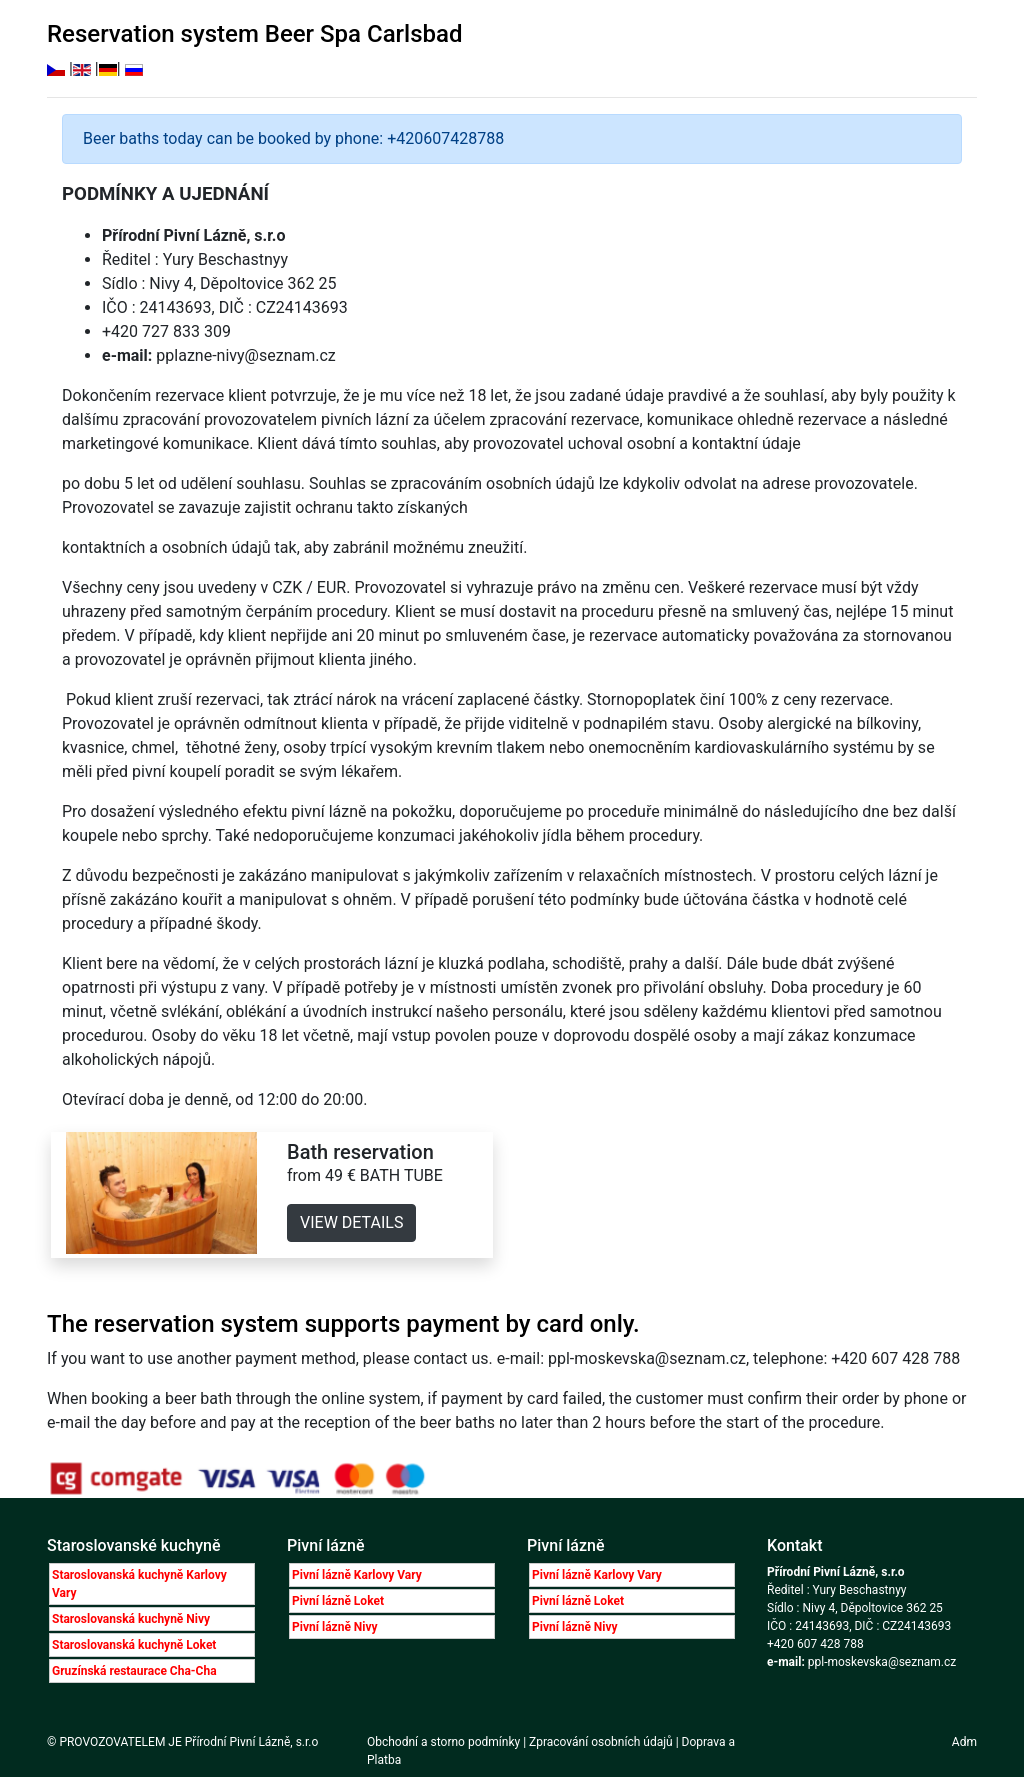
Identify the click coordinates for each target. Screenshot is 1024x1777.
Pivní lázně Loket (338, 1601)
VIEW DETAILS (351, 1222)
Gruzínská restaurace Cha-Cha (134, 1671)
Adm (964, 1742)
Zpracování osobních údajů (601, 1742)
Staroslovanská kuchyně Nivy (131, 1619)
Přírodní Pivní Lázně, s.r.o (252, 1742)
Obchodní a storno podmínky (445, 1742)
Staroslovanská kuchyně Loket (134, 1645)
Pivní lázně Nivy (335, 1627)
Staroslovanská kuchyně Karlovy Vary (139, 1584)
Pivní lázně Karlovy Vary (357, 1575)
